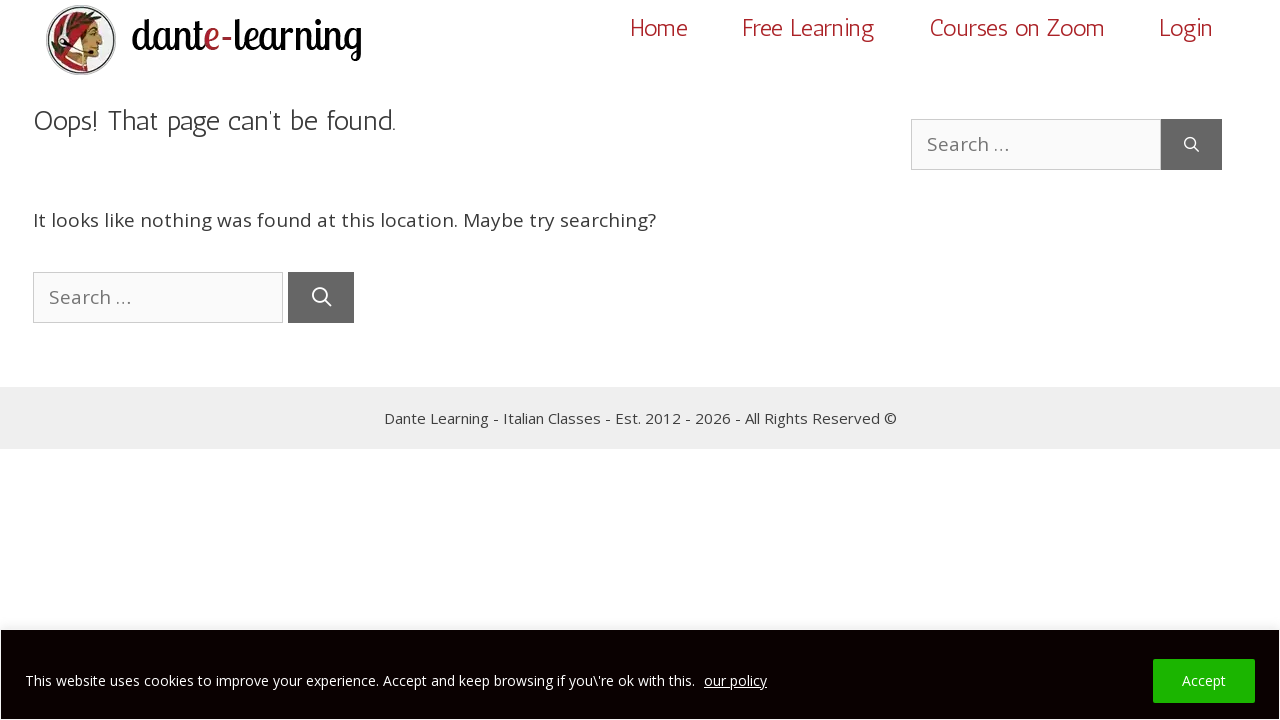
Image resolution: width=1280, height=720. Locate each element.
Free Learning (808, 27)
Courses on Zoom (1017, 27)
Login (1186, 27)
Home (659, 27)
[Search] (321, 297)
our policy (735, 680)
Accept (1204, 680)
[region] (640, 674)
